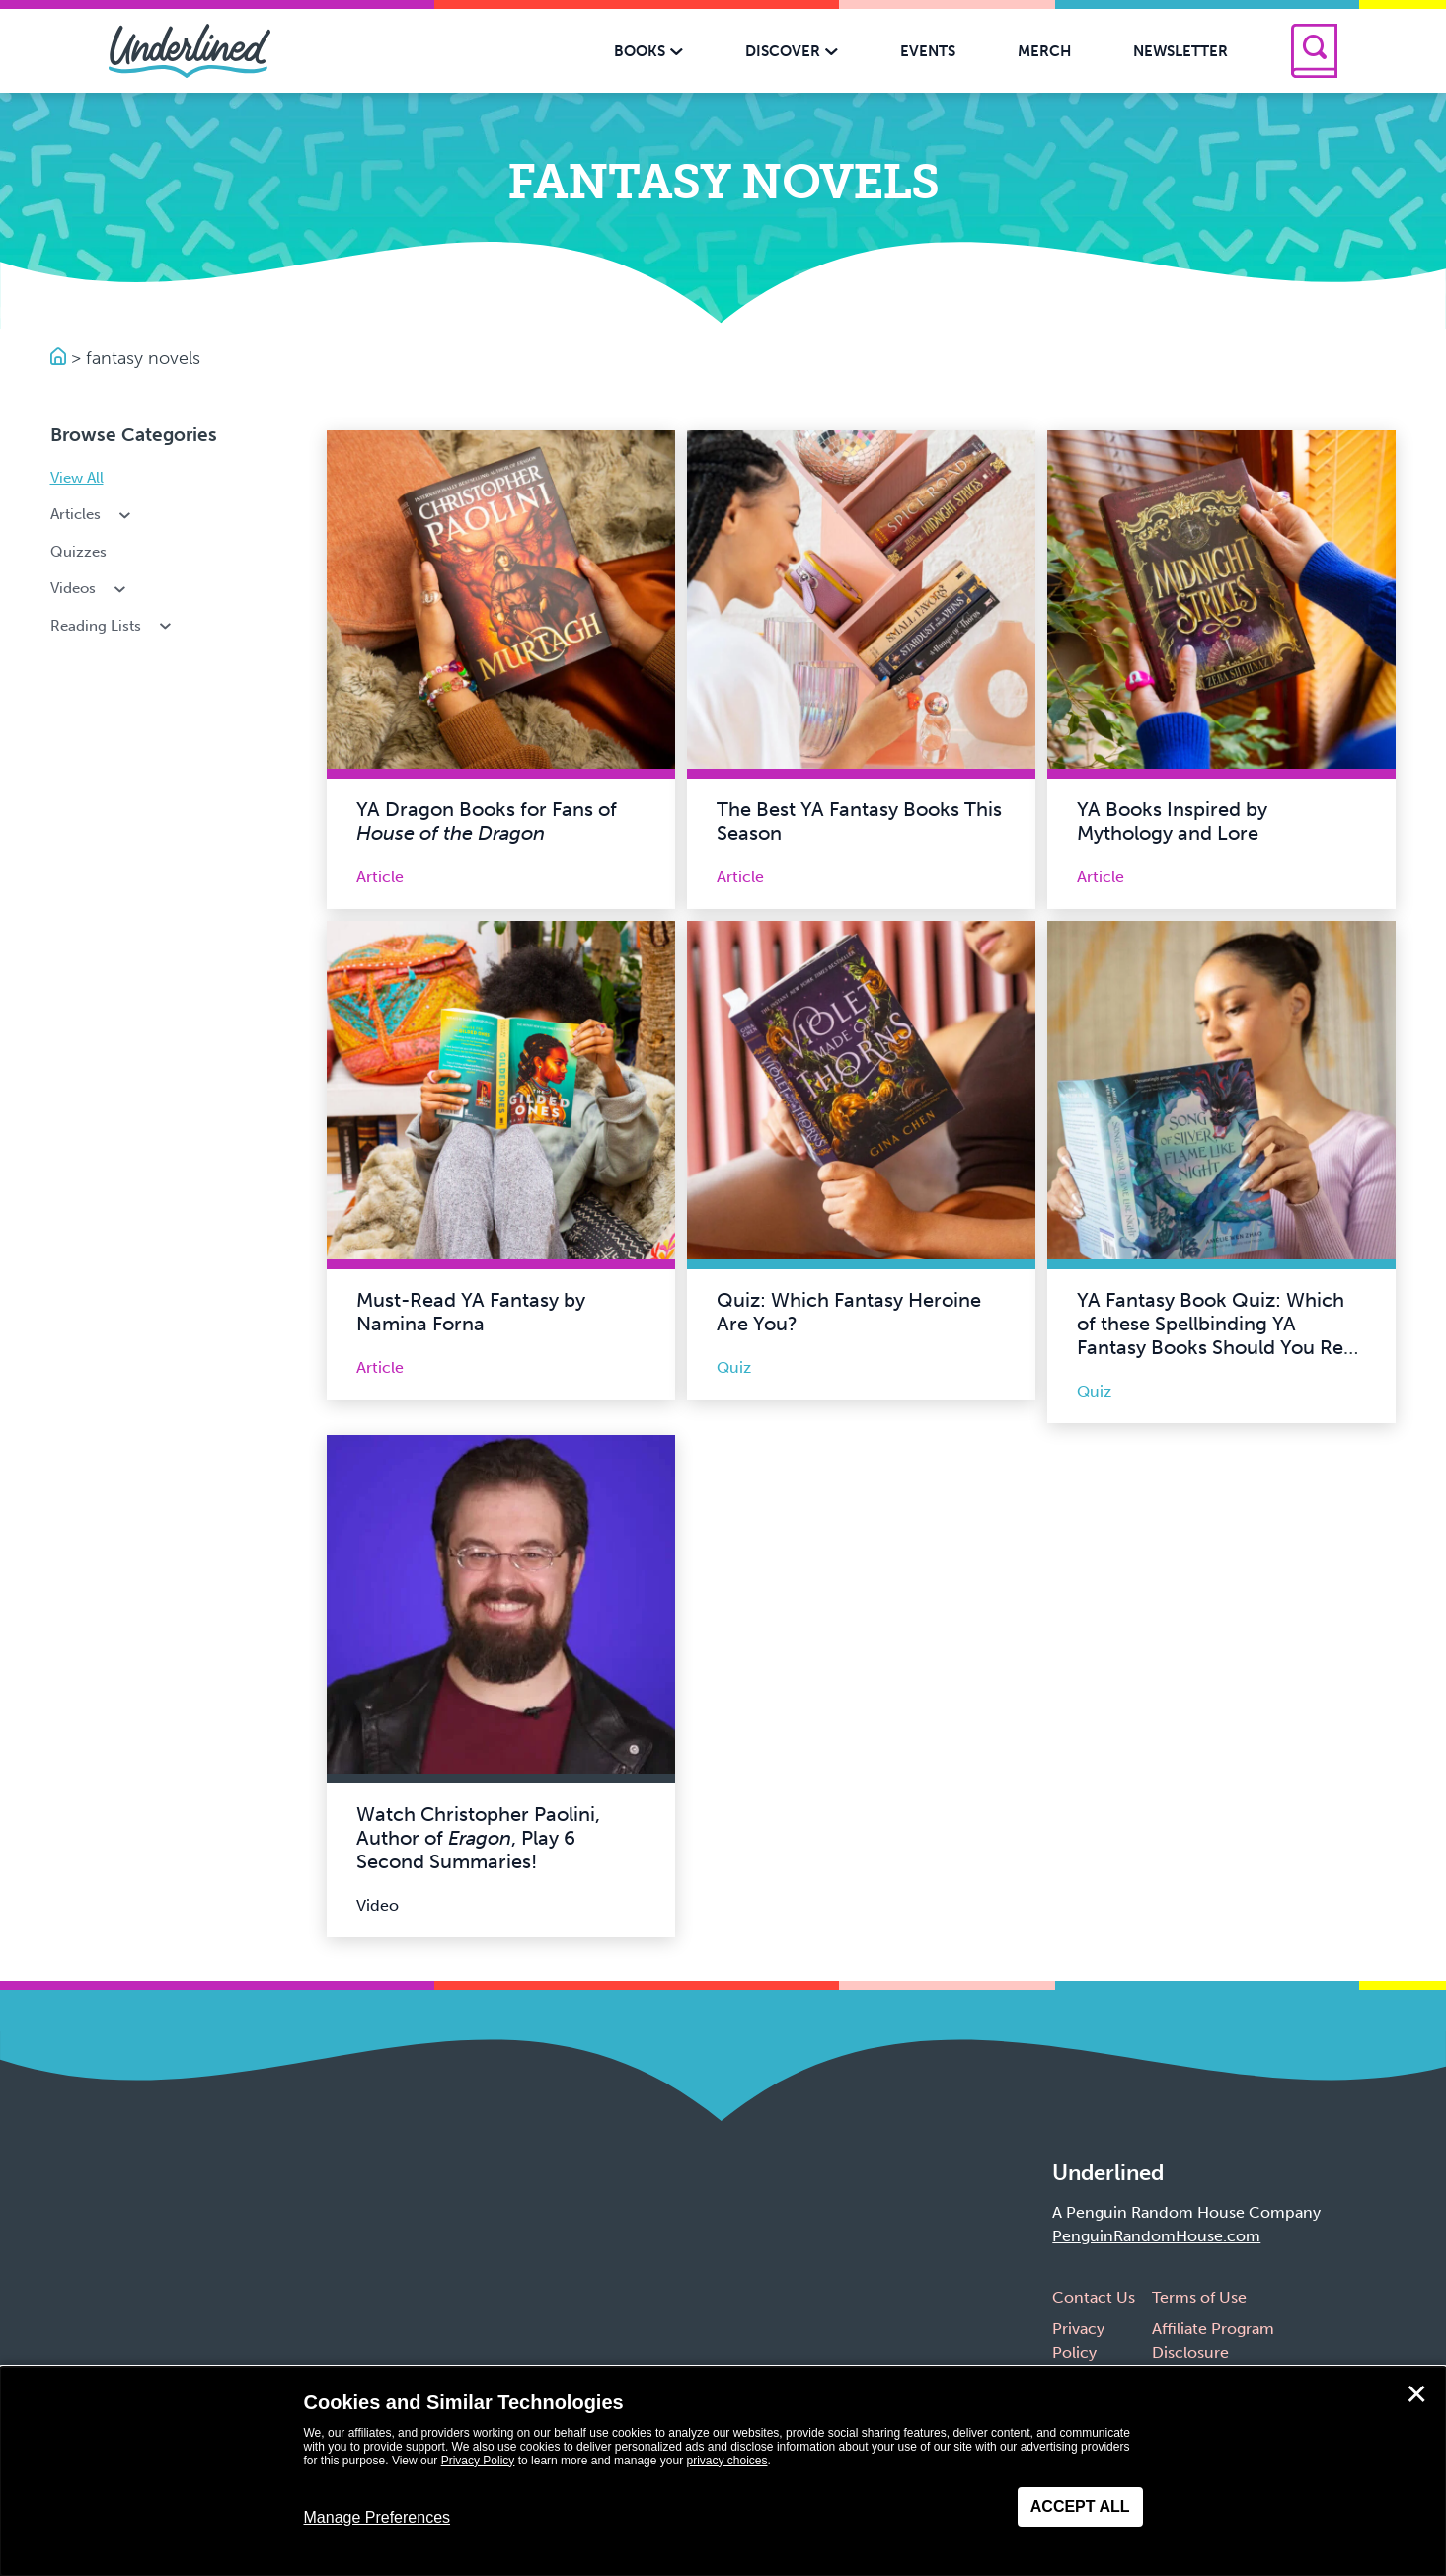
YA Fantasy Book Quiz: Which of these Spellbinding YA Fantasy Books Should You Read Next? (1221, 1335)
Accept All (1080, 2506)
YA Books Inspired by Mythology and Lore (1172, 821)
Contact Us (1093, 2297)
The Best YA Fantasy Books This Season (859, 821)
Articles (92, 514)
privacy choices (726, 2460)
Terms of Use (1199, 2297)
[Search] (1314, 51)
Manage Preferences (377, 2517)
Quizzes (78, 552)
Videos (90, 588)
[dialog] (723, 2471)
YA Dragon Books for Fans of (486, 821)
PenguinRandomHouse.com (1156, 2236)
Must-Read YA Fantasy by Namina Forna (470, 1311)
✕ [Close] (1416, 2394)
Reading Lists (113, 626)
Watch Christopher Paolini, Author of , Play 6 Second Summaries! (478, 1837)
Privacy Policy (478, 2460)
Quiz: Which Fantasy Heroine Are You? (849, 1311)
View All (77, 478)
